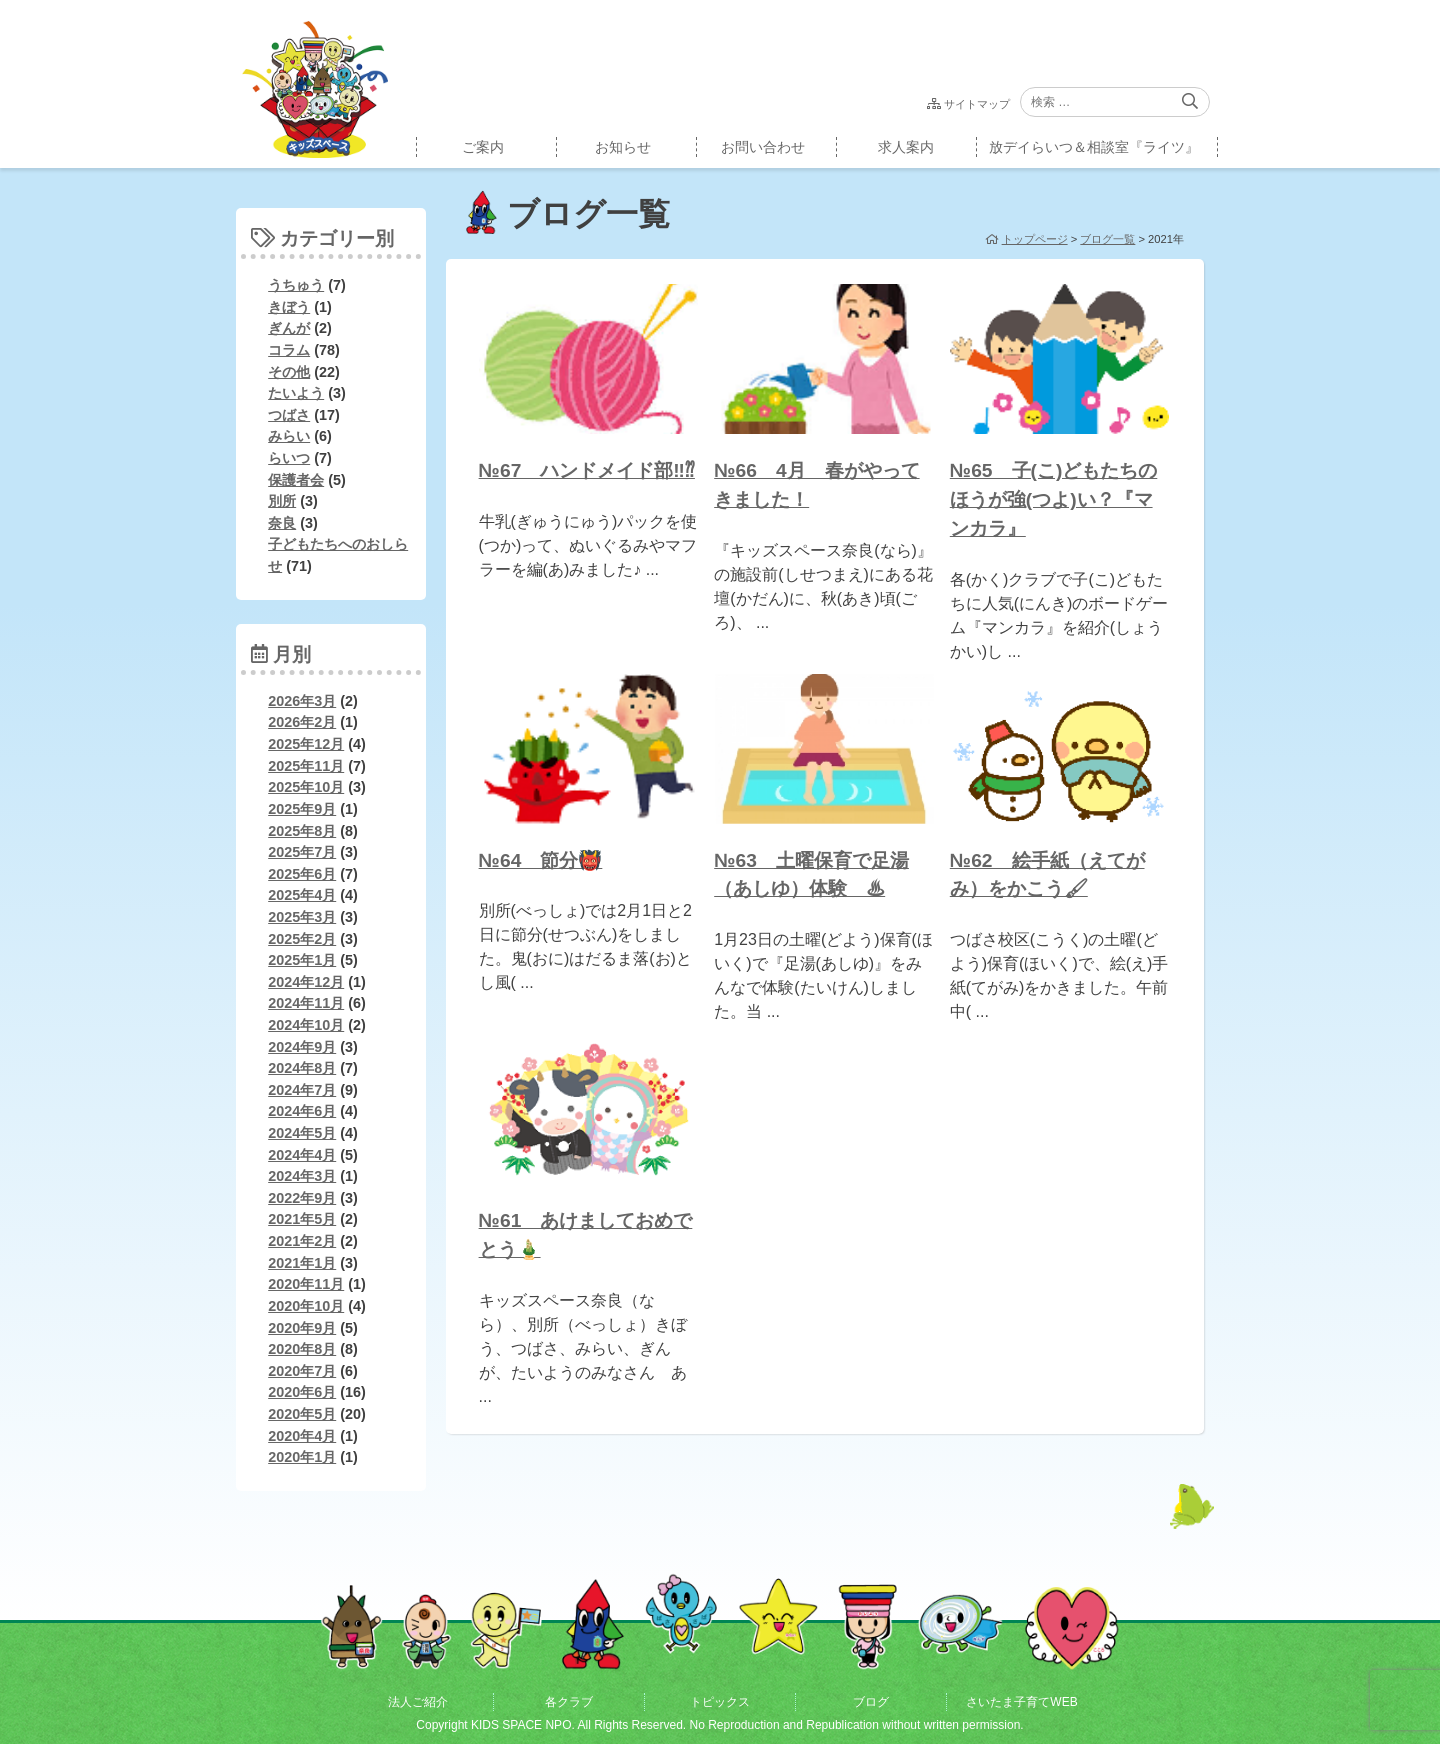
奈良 (282, 523)
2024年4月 (302, 1155)
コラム (289, 350)
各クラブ (569, 1702)
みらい (289, 436)
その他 (289, 372)
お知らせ (623, 147)
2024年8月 (302, 1068)
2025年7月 (302, 852)
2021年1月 (302, 1263)
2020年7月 (302, 1371)
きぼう (289, 307)
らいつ (289, 458)
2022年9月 (302, 1198)
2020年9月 (302, 1328)
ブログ (871, 1702)
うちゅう (296, 285)
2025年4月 (302, 895)
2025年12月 (306, 744)
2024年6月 (302, 1111)
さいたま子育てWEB (1021, 1702)
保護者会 (296, 480)
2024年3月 (302, 1176)
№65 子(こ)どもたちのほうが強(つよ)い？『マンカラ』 (1054, 499)
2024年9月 (302, 1047)
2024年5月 (302, 1133)
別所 (282, 501)
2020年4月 (302, 1436)
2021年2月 (302, 1241)
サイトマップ (977, 104)
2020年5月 (302, 1414)
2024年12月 (306, 982)
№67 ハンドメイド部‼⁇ (587, 470)
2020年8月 (302, 1349)
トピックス (720, 1702)
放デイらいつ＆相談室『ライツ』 (1094, 147)
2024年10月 (306, 1025)
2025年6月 (302, 874)
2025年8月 (302, 831)
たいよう (296, 393)
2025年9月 (302, 809)
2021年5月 (302, 1219)
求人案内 (906, 147)
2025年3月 (302, 917)
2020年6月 (302, 1392)
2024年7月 (302, 1090)
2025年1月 (302, 960)
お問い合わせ (763, 147)
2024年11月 (306, 1003)
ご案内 (483, 147)
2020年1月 (302, 1457)
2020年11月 (306, 1284)
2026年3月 (302, 701)
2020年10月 (306, 1306)
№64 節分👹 (541, 860)
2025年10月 (306, 787)
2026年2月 (302, 722)
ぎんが (289, 328)
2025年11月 (306, 766)
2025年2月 (302, 939)
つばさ (289, 415)
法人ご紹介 (418, 1702)
